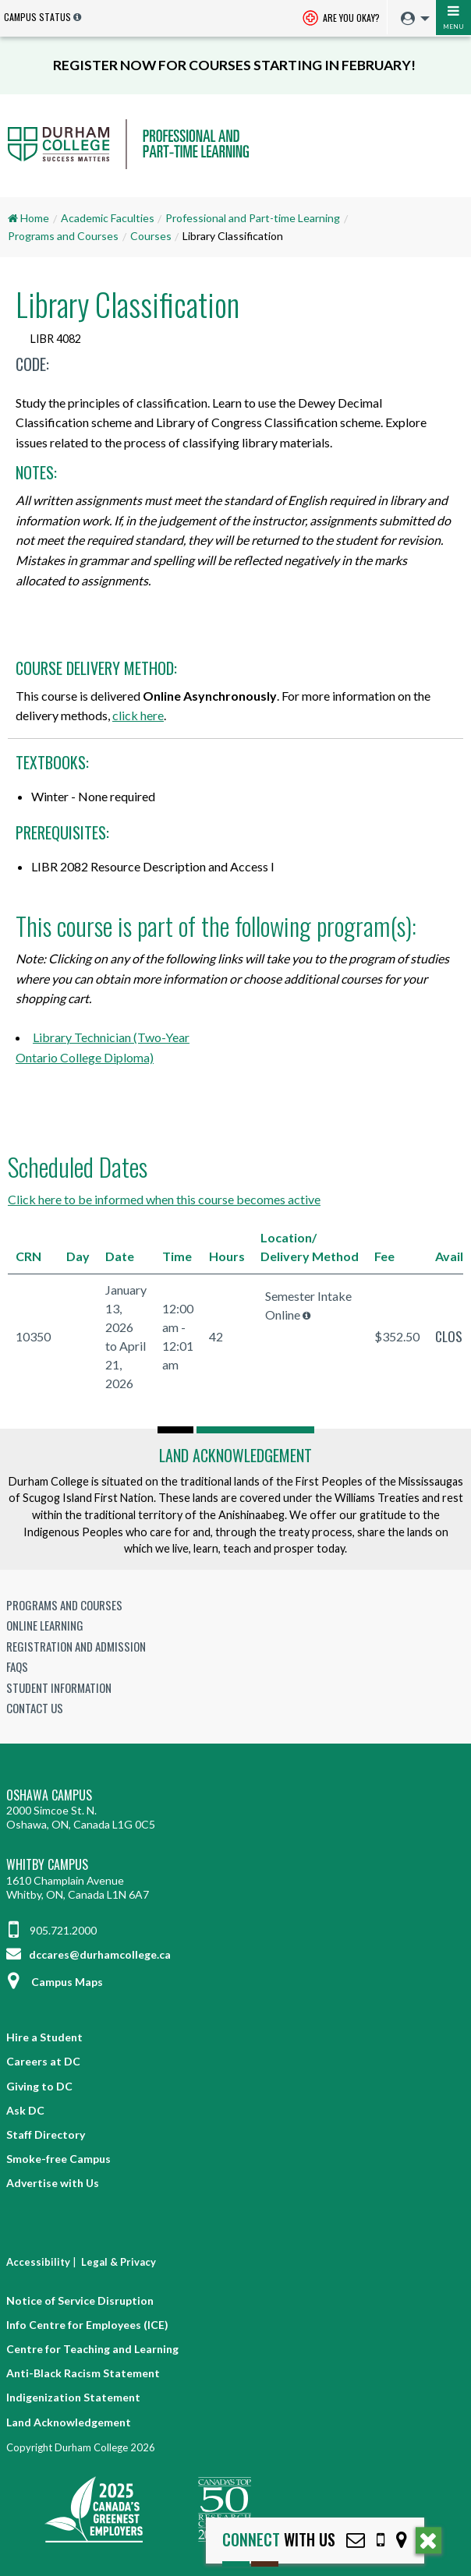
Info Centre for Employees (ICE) (87, 2324)
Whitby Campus (47, 1865)
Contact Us (34, 1707)
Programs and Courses (63, 235)
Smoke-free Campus (58, 2158)
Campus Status (37, 16)
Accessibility (38, 2262)
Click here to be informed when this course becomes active (164, 1199)
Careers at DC (43, 2061)
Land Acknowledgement (235, 1455)
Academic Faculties (107, 217)
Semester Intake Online (308, 1305)
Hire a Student (44, 2037)
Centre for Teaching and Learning (92, 2348)
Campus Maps (54, 1981)
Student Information (59, 1687)
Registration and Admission (76, 1646)
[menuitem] (411, 19)
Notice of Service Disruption (80, 2300)
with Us (278, 2540)
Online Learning (44, 1625)
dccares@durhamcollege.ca (88, 1954)
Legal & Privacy (118, 2262)
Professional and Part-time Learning (252, 217)
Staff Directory (45, 2134)
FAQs (17, 1666)
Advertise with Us (52, 2182)
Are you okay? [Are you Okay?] (341, 19)
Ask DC (25, 2110)
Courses (151, 235)
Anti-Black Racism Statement (83, 2373)
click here (138, 715)
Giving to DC (39, 2086)
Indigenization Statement (73, 2397)
